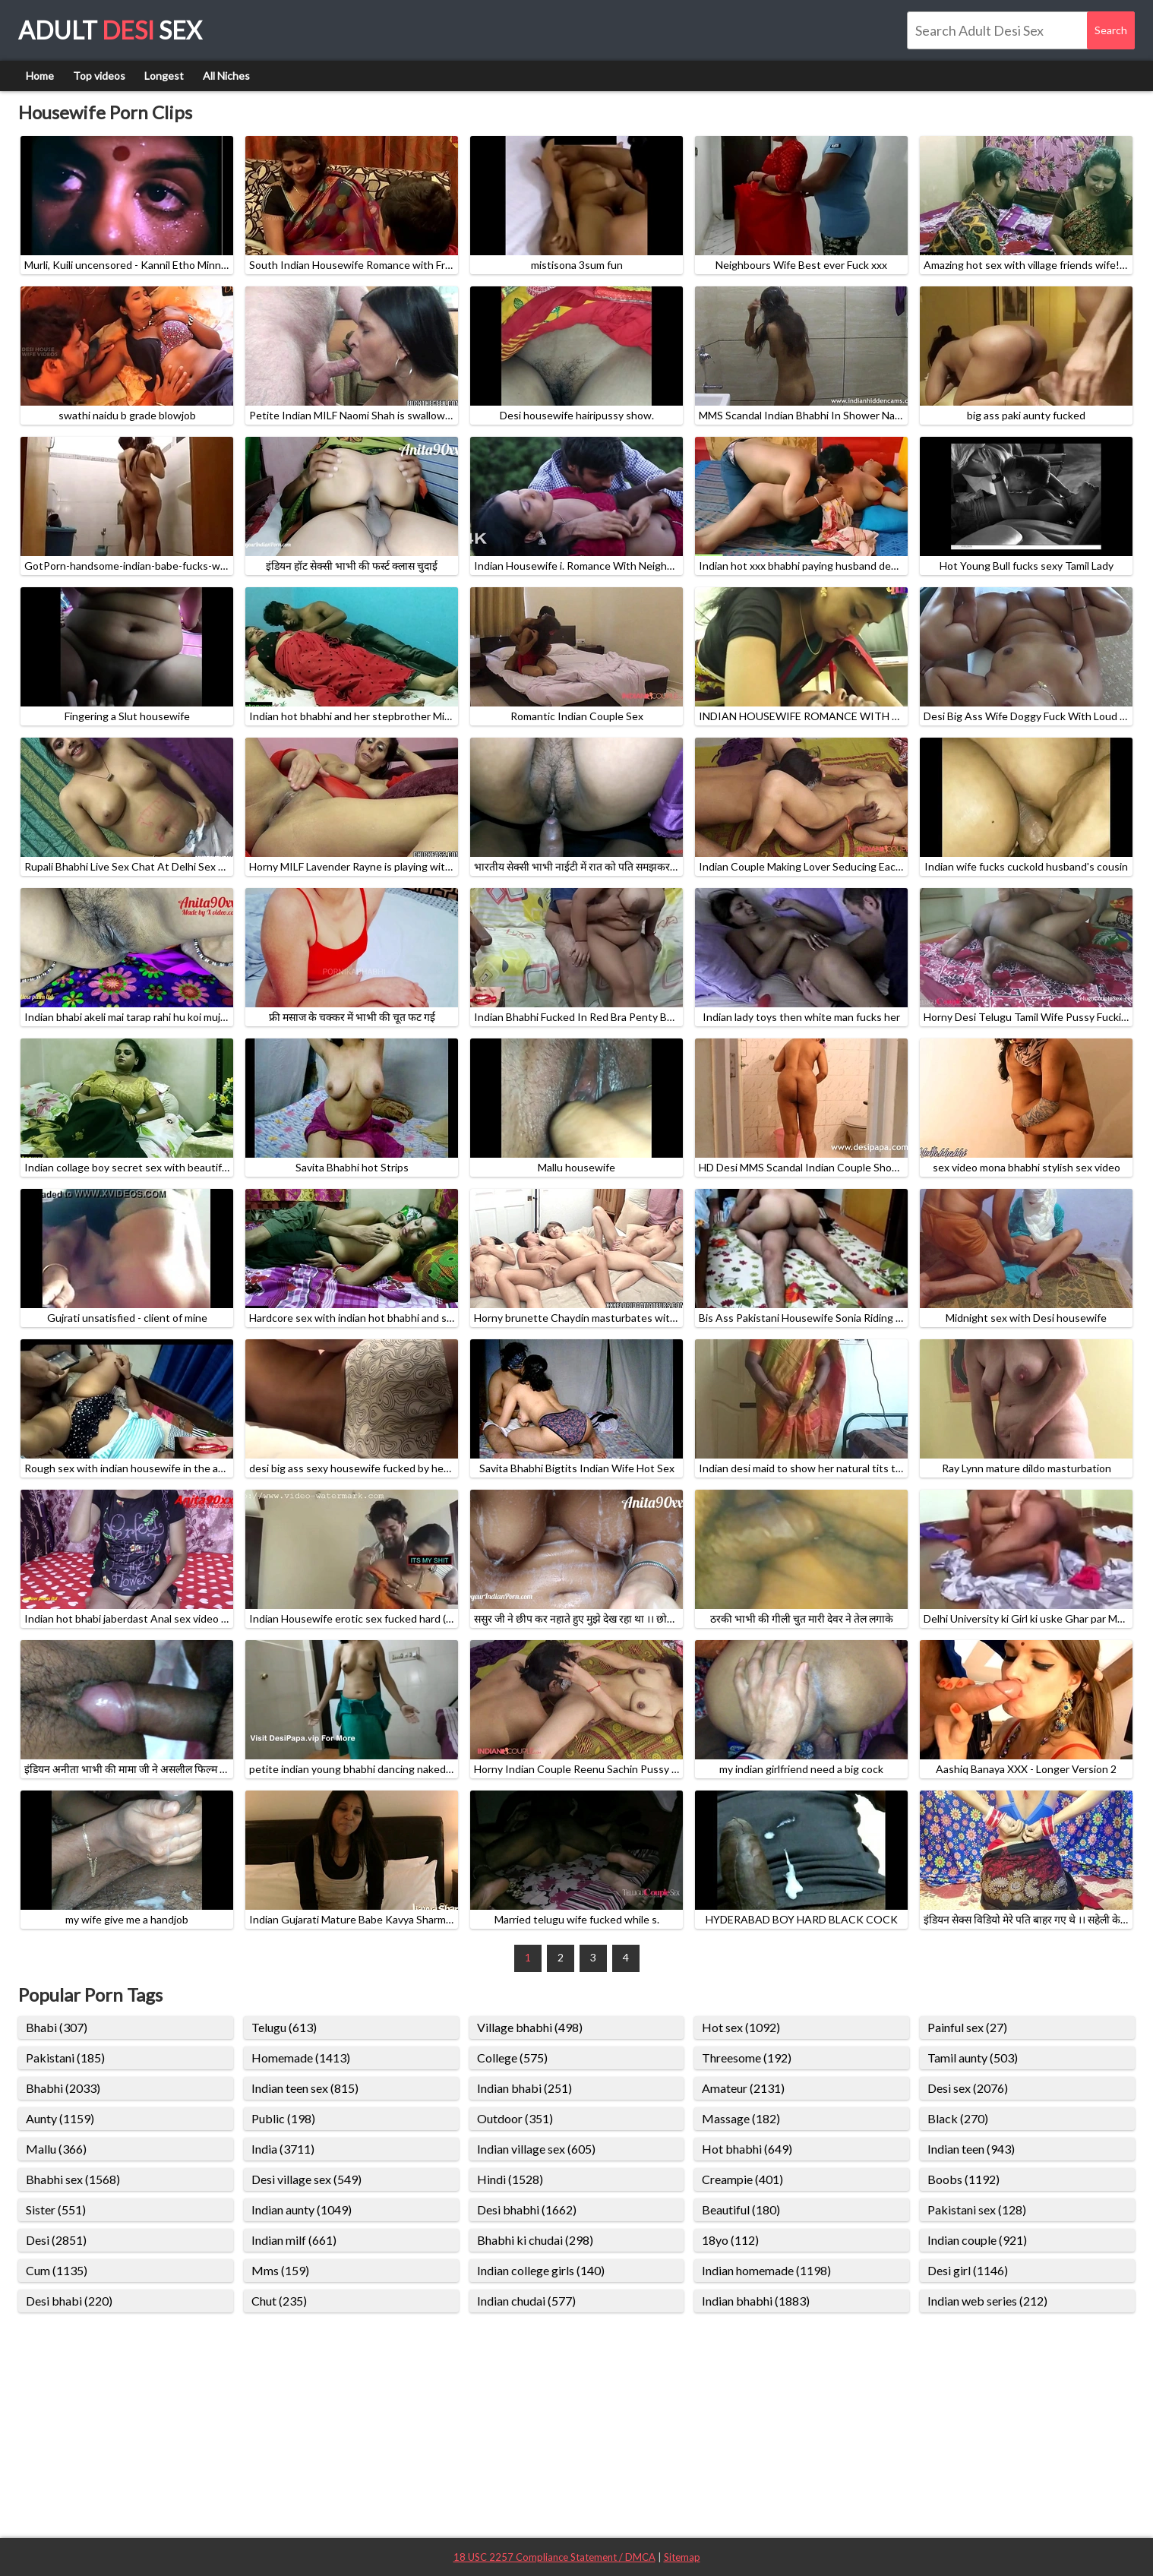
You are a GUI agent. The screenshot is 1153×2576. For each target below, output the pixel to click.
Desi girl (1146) (967, 2270)
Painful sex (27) (967, 2027)
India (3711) (282, 2148)
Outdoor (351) (515, 2118)
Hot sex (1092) (741, 2027)
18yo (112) (730, 2240)
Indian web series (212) (987, 2300)
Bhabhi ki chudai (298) (535, 2240)
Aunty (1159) (60, 2118)
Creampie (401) (742, 2179)
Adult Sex (110, 30)
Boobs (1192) (963, 2179)
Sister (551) (56, 2209)
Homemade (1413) (300, 2057)
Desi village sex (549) (306, 2179)
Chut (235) (279, 2300)
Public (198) (283, 2118)
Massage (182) (741, 2118)
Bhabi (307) (56, 2027)
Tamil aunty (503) (972, 2057)
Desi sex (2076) (967, 2088)
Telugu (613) (284, 2027)
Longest (164, 75)
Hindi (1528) (510, 2179)
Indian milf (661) (293, 2240)
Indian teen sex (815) (305, 2088)
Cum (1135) (56, 2270)
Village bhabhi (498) (530, 2027)
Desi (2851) (56, 2240)
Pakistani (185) (65, 2057)
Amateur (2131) (743, 2088)
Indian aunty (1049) (301, 2209)
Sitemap (682, 2557)
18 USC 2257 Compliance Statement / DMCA (554, 2557)
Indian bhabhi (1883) (756, 2300)
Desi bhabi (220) (69, 2300)
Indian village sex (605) (536, 2148)
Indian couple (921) (977, 2240)
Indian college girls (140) (541, 2270)
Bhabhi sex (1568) (73, 2179)
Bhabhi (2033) (63, 2088)
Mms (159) (280, 2270)
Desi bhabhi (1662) (526, 2209)
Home (40, 75)
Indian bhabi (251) (524, 2088)
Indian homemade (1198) (766, 2270)
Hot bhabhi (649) (747, 2148)
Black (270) (957, 2118)
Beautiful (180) (741, 2209)
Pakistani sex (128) (976, 2209)
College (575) (512, 2057)
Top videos (99, 75)
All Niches (226, 75)
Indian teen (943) (971, 2148)
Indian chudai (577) (526, 2300)
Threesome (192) (746, 2057)
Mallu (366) (56, 2148)
